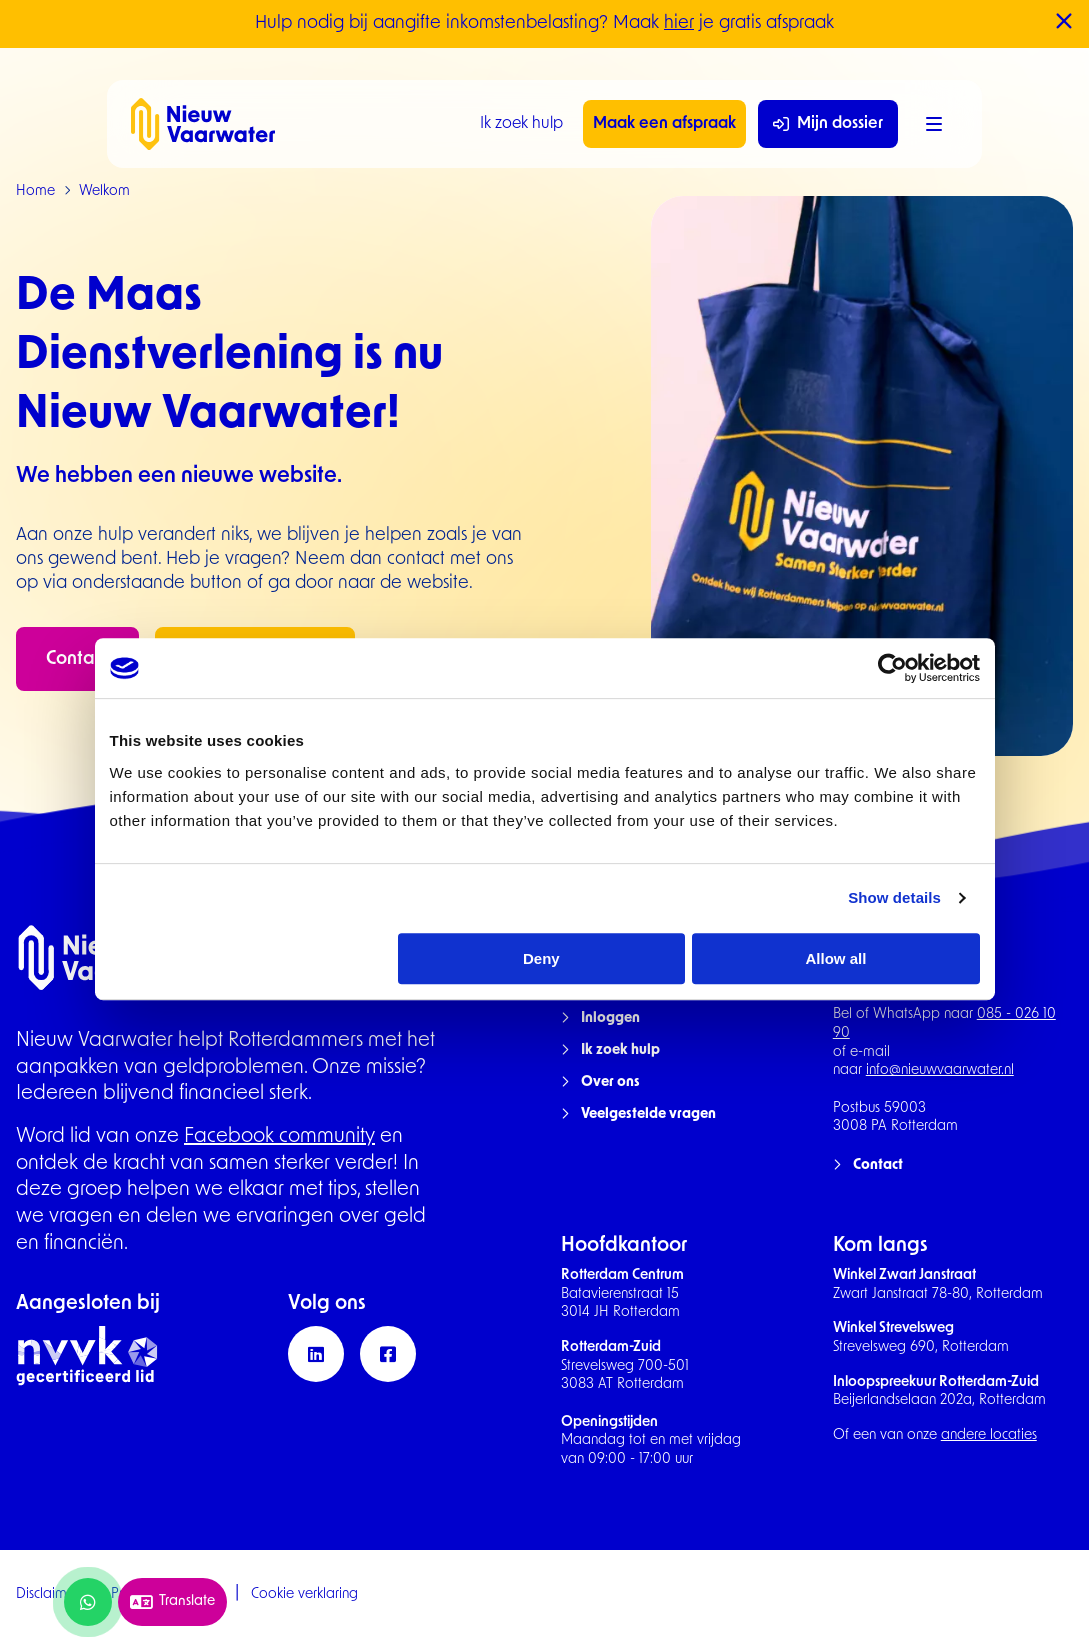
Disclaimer (47, 1594)
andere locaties (989, 1435)
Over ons (610, 1082)
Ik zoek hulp (521, 124)
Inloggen (610, 1018)
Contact (77, 659)
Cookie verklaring (304, 1594)
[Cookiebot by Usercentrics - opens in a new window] (892, 668)
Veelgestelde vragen (648, 1114)
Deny (541, 958)
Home (35, 191)
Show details (894, 897)
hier (679, 23)
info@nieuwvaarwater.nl (940, 1070)
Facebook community (279, 1137)
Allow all (836, 958)
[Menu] (934, 124)
